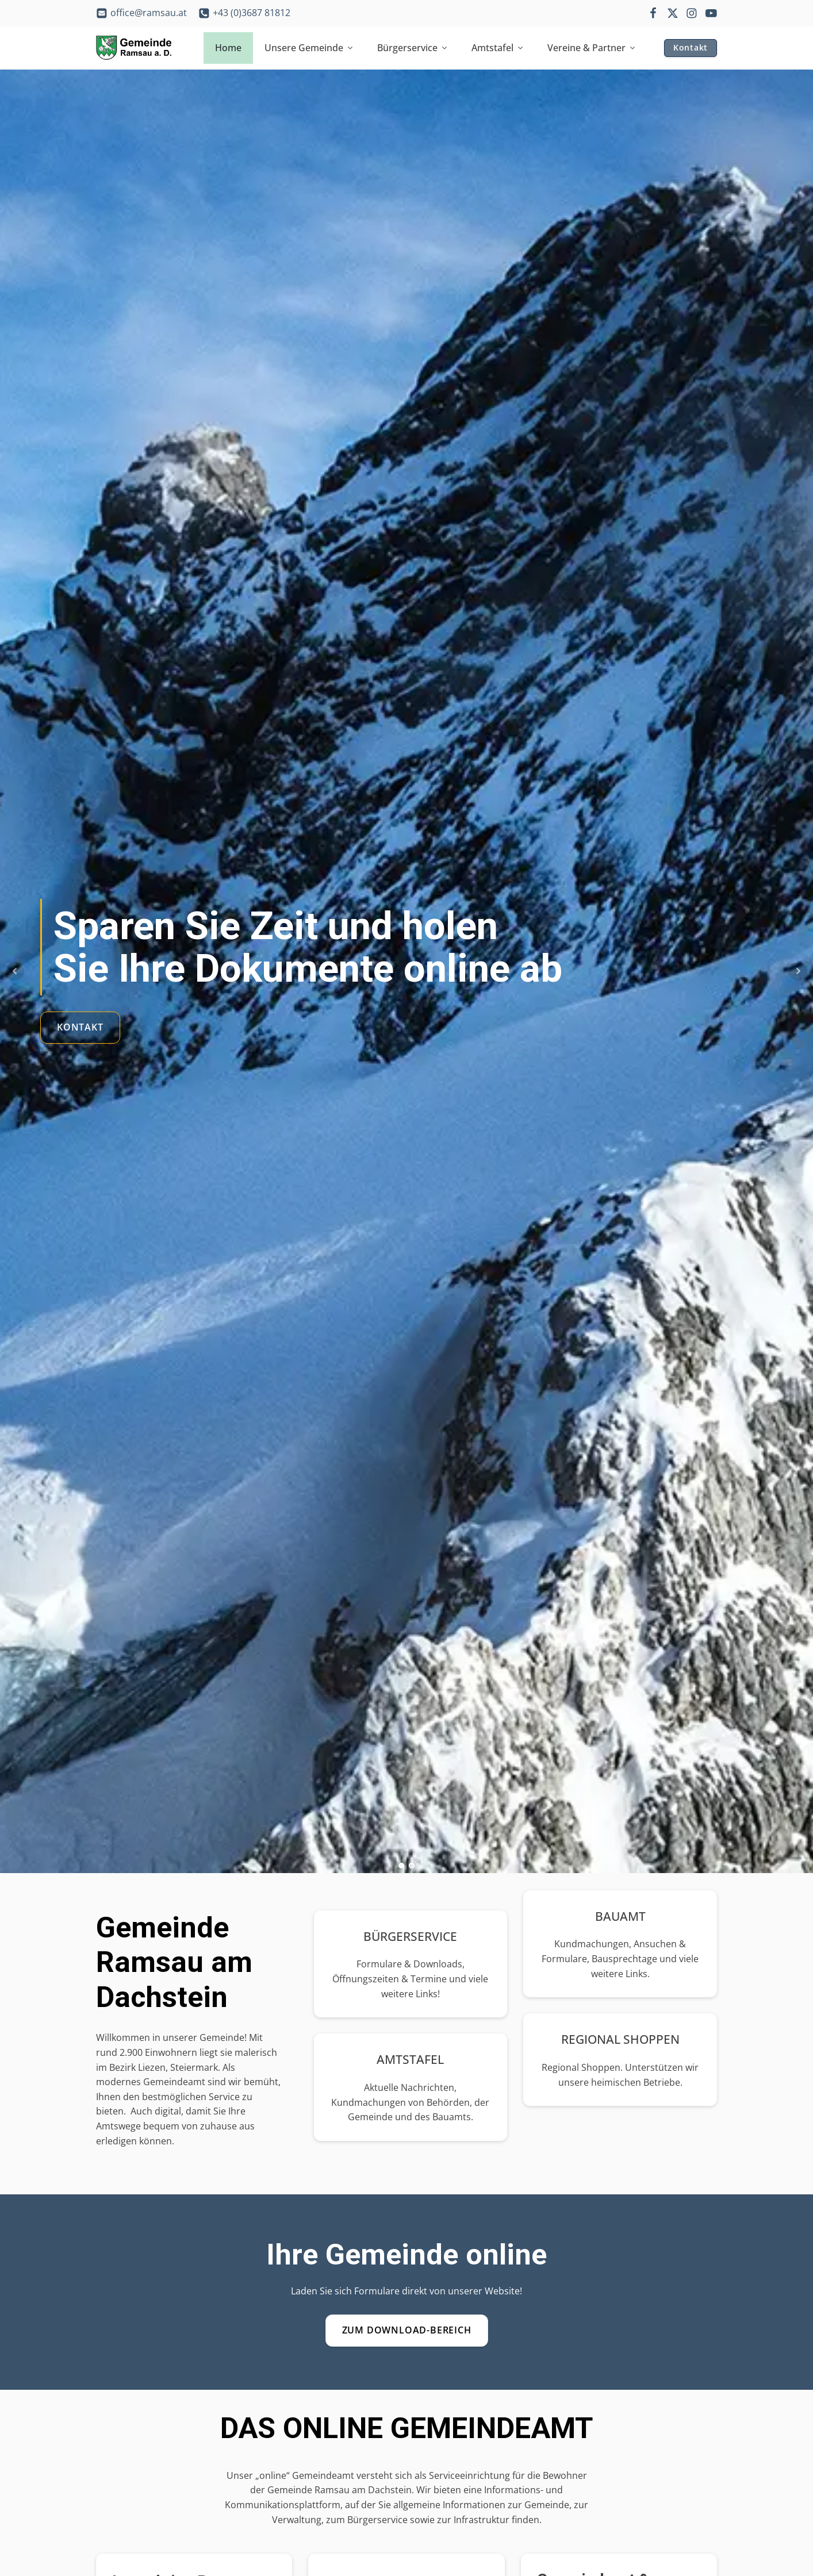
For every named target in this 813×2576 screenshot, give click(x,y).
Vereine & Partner (591, 47)
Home (228, 47)
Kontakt (690, 47)
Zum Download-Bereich (406, 2330)
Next (798, 971)
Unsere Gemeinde (309, 47)
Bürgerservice (412, 47)
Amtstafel (497, 47)
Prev (15, 971)
